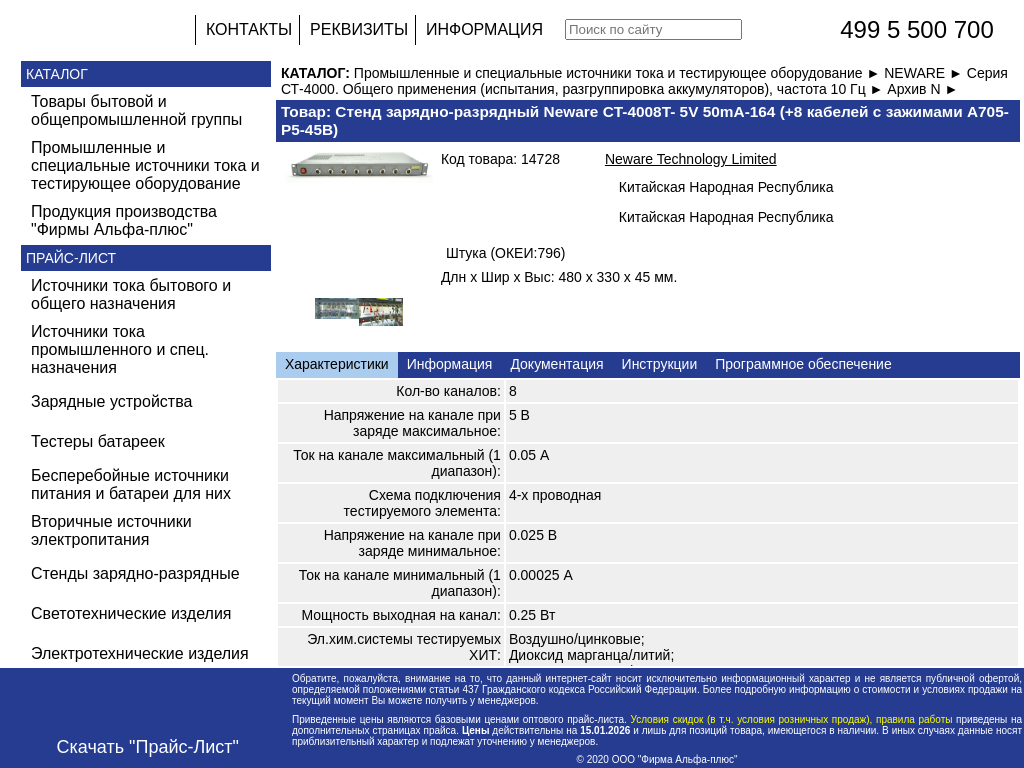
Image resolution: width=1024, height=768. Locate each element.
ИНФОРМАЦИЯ (484, 29)
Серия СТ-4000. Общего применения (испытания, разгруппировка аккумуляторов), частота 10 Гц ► (644, 81)
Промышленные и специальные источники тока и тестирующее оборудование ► (619, 73)
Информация (450, 364)
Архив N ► (922, 89)
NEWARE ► (925, 73)
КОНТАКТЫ (249, 29)
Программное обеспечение (803, 364)
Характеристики (337, 364)
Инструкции (660, 364)
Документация (556, 364)
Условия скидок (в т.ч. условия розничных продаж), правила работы (791, 719)
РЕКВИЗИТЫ (359, 29)
